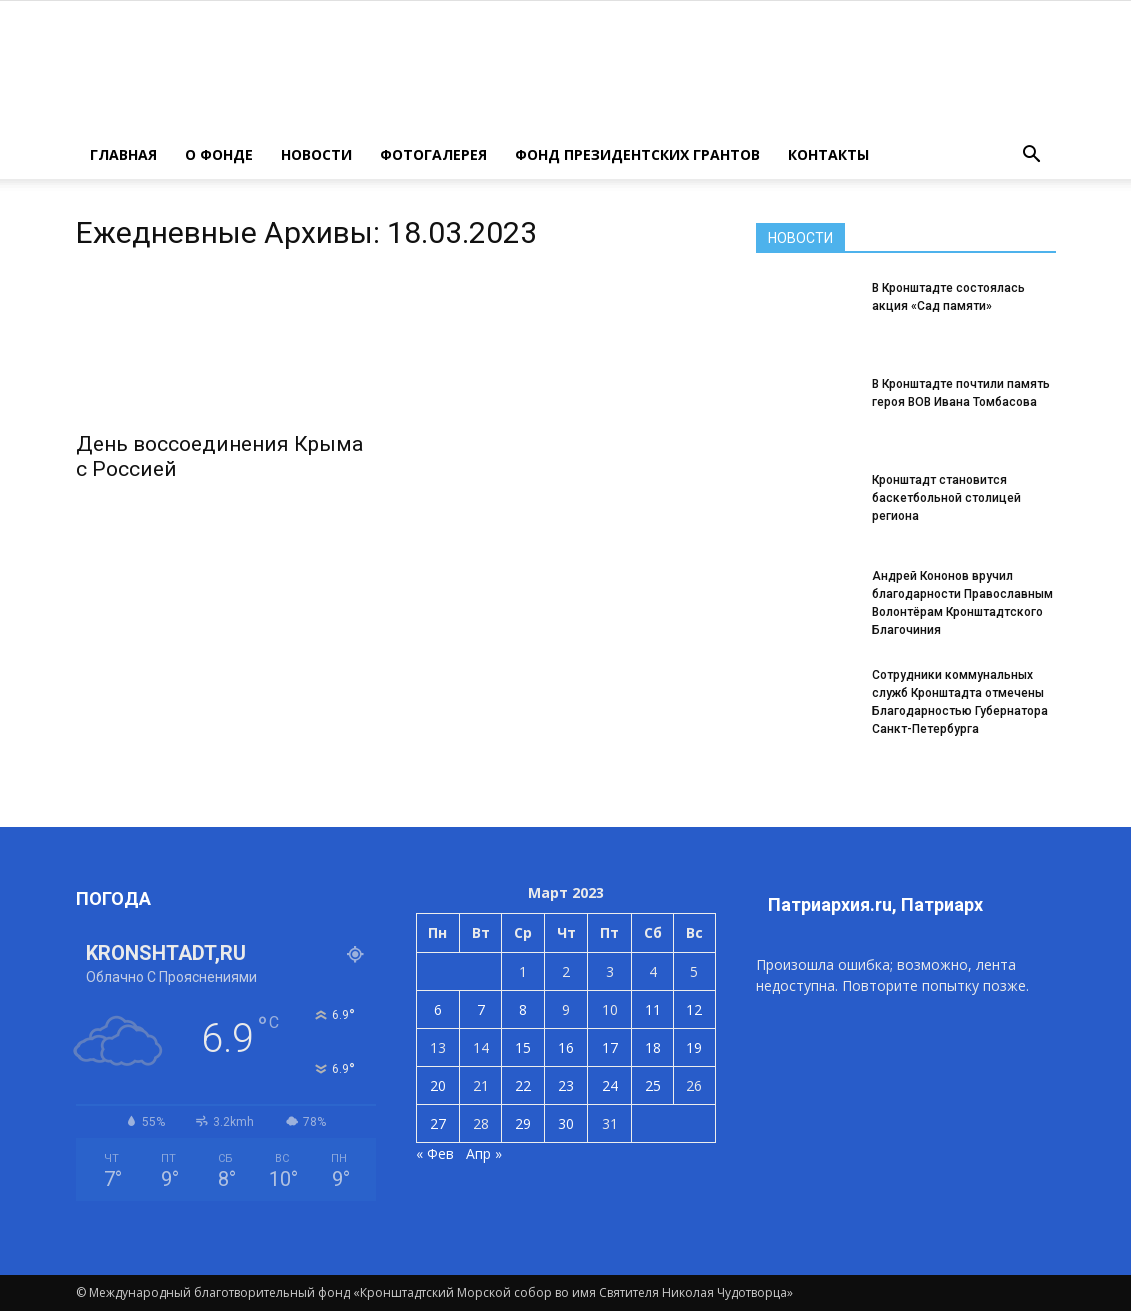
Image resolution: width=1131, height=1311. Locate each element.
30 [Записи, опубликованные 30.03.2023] (566, 1123)
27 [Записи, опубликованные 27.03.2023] (438, 1123)
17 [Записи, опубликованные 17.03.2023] (610, 1047)
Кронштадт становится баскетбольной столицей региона (946, 498)
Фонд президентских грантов (637, 154)
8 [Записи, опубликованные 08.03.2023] (523, 1009)
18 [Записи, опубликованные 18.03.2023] (653, 1047)
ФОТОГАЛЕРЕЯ (433, 154)
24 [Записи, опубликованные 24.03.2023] (610, 1085)
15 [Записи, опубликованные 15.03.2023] (523, 1047)
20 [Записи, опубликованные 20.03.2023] (438, 1085)
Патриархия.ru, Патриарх (875, 904)
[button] (1032, 155)
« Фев (435, 1153)
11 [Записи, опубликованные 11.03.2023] (653, 1009)
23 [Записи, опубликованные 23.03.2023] (566, 1085)
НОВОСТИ (316, 154)
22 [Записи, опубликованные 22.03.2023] (523, 1085)
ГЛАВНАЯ (123, 154)
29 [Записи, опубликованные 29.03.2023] (523, 1123)
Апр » (484, 1153)
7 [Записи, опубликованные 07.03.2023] (481, 1009)
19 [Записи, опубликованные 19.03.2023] (694, 1047)
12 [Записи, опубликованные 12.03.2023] (694, 1009)
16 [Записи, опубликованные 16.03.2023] (566, 1047)
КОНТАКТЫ (828, 154)
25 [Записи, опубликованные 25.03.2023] (653, 1085)
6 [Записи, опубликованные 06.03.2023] (438, 1009)
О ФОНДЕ (219, 154)
